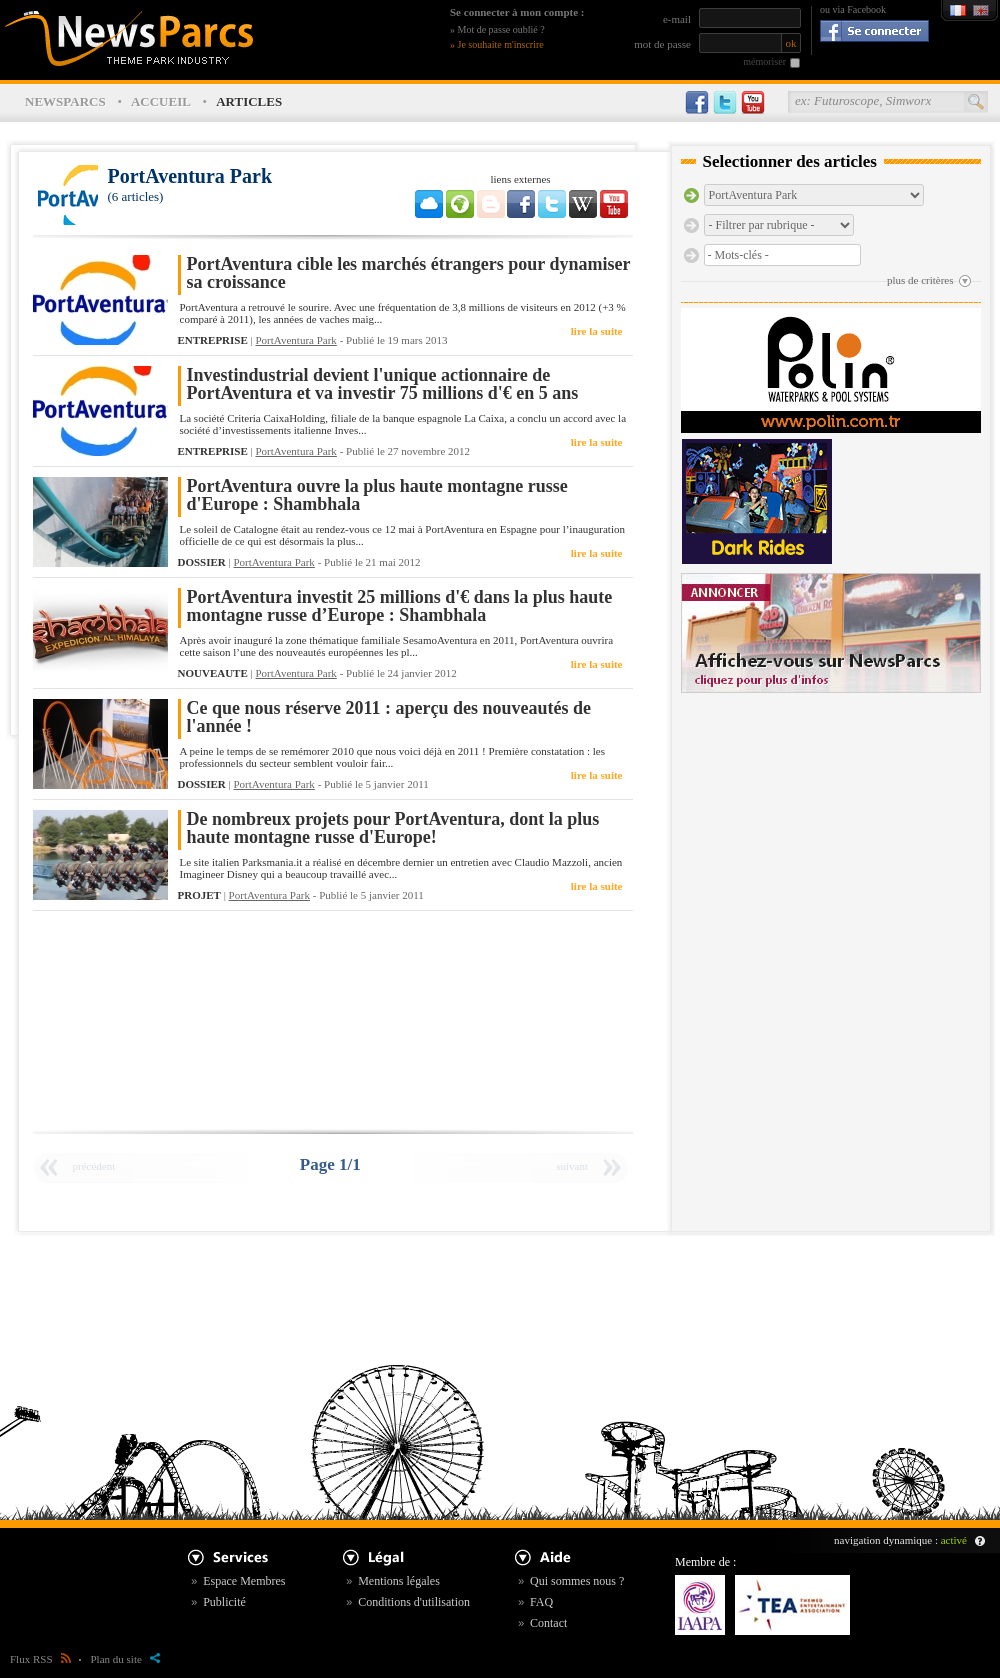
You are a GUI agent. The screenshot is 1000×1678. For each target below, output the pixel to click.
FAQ (541, 1602)
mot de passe (662, 44)
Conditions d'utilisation (414, 1602)
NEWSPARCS (65, 101)
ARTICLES (249, 101)
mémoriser (764, 61)
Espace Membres (244, 1581)
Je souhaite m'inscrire (501, 44)
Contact (548, 1623)
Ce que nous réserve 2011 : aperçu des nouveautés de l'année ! (389, 717)
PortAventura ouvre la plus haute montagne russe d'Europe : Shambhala (377, 495)
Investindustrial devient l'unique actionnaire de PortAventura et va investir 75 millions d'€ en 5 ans (383, 384)
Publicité (224, 1602)
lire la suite (597, 331)
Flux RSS (40, 1659)
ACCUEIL (161, 101)
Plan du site (125, 1659)
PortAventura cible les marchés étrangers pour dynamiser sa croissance (409, 273)
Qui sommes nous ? (577, 1581)
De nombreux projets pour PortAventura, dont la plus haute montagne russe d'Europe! (393, 828)
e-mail (677, 19)
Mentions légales (399, 1581)
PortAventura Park (296, 340)
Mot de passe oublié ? (501, 29)
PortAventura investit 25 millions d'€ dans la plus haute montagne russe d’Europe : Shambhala (400, 606)
